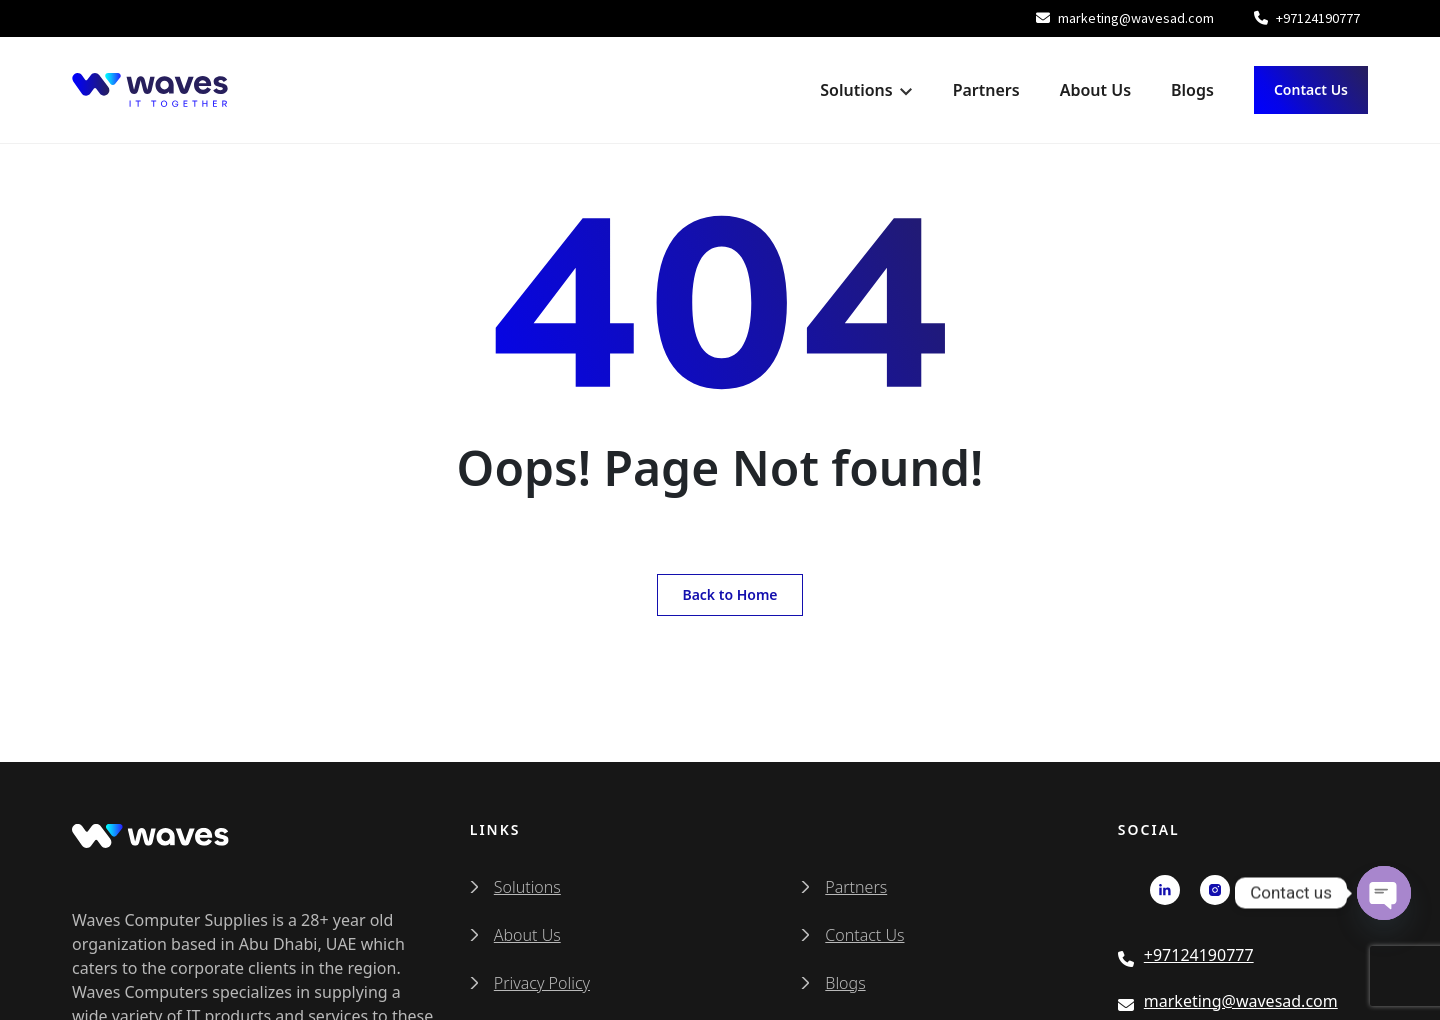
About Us (1095, 90)
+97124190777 (1307, 18)
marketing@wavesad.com (1125, 18)
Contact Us (1311, 89)
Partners (986, 90)
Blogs (1192, 90)
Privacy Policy (542, 983)
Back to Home (729, 594)
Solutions (856, 90)
